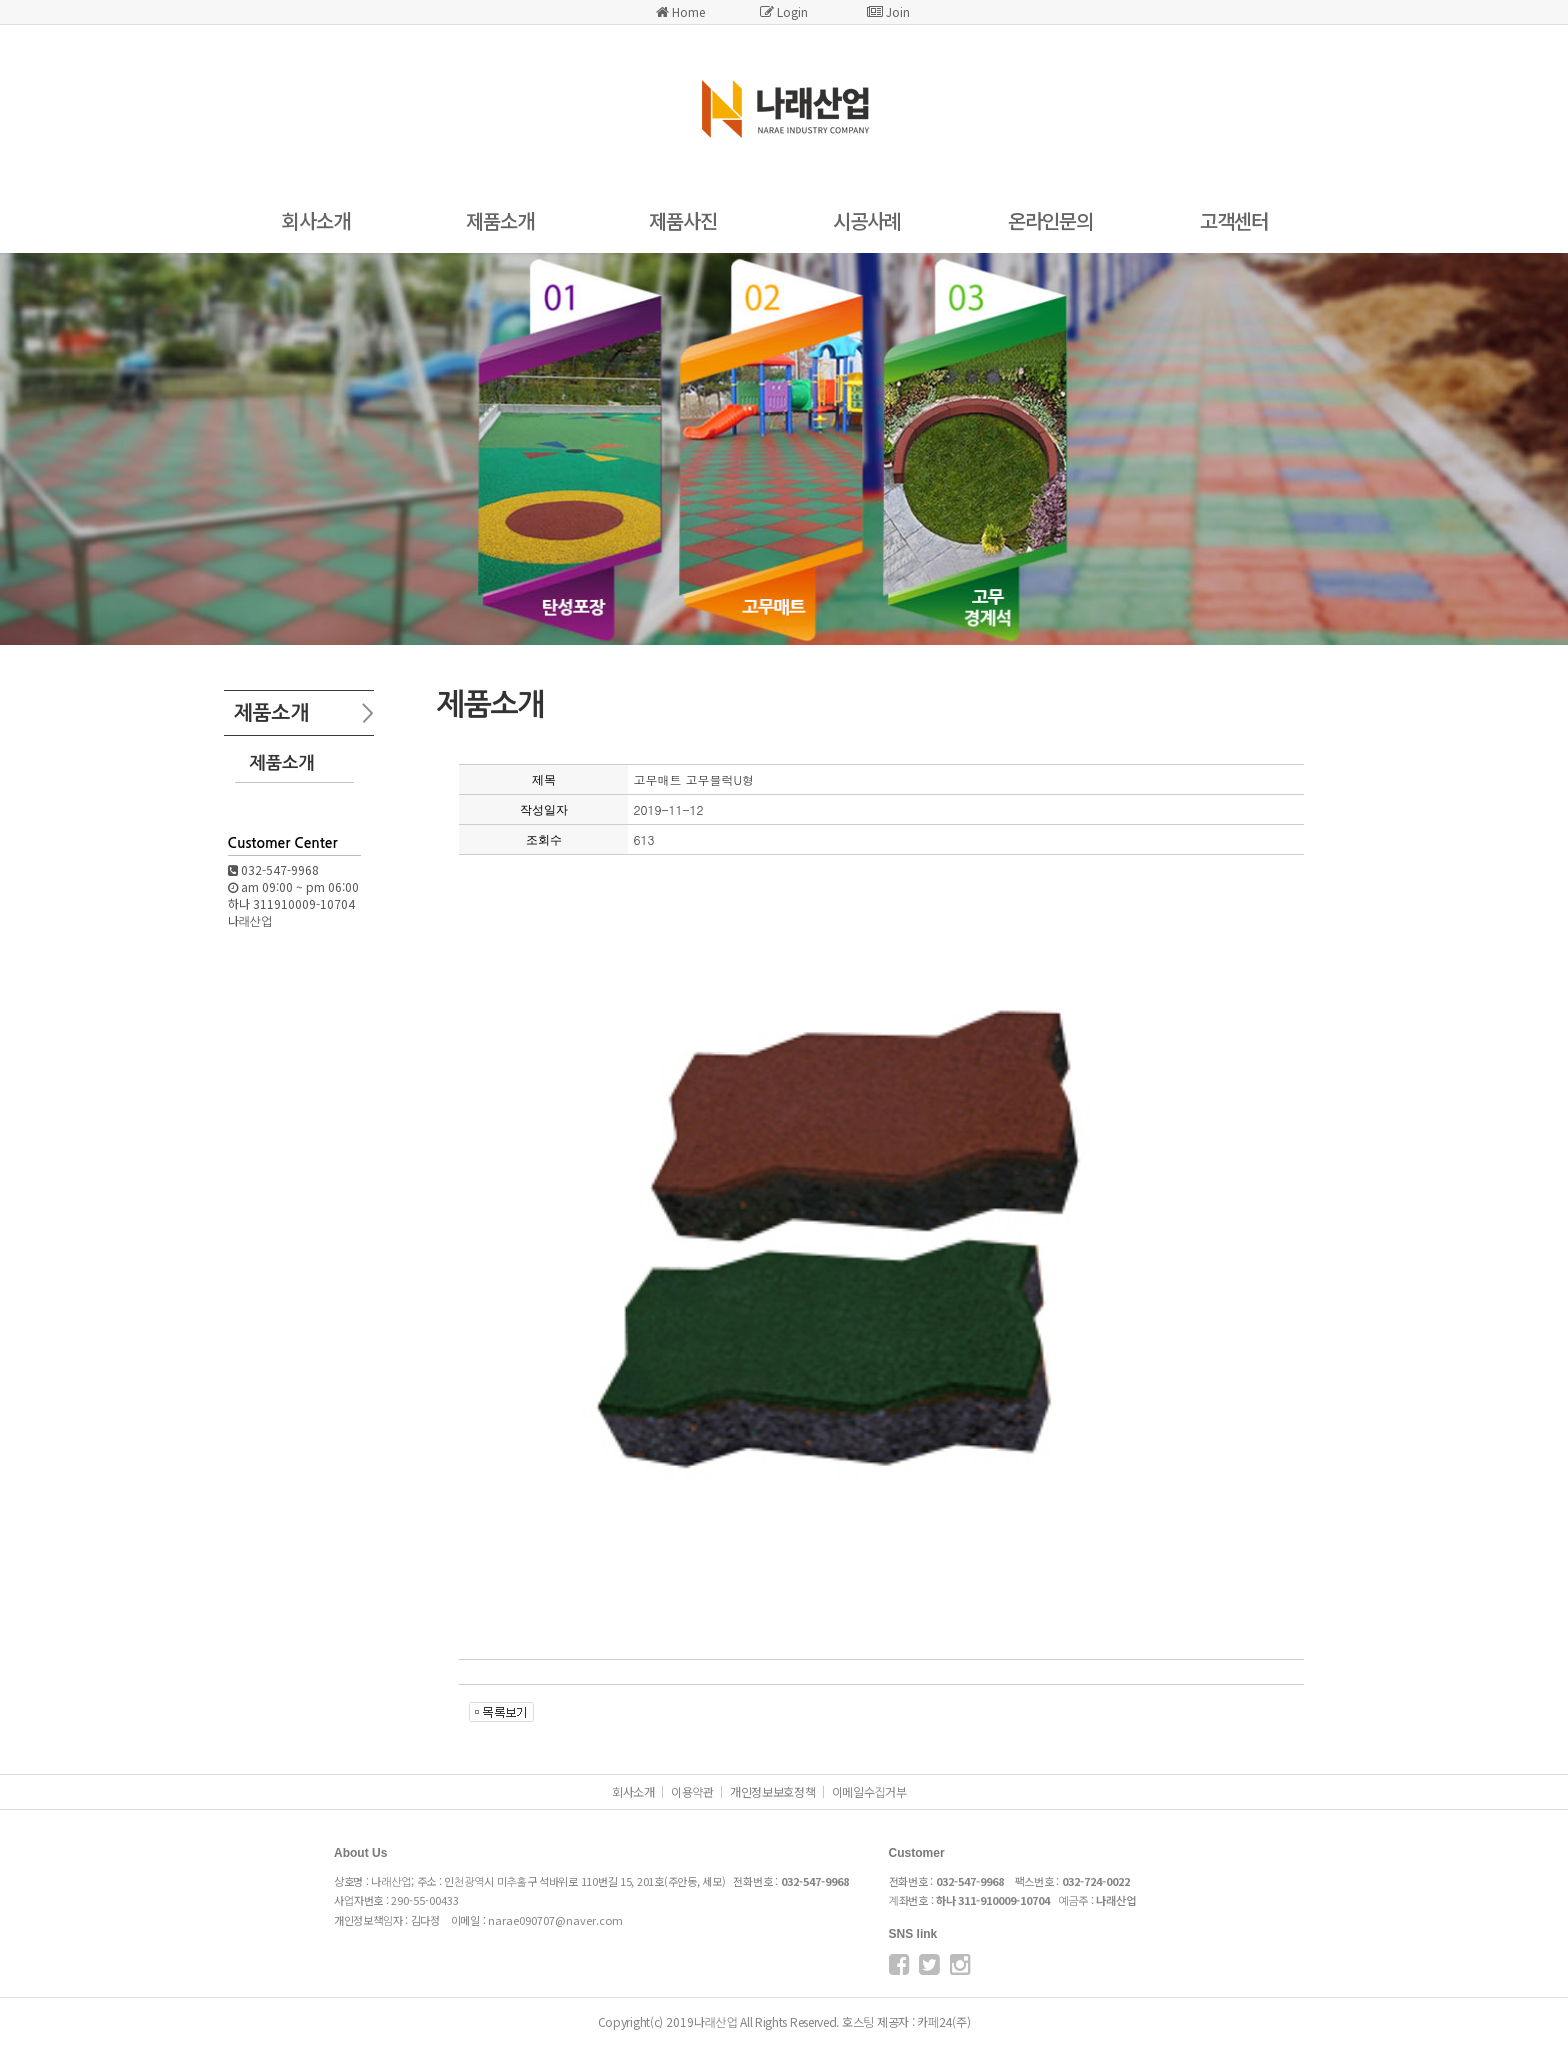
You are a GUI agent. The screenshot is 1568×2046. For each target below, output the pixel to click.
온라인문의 (1050, 220)
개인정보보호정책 (773, 1791)
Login (784, 11)
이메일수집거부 (869, 1791)
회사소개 (316, 220)
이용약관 (692, 1791)
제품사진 (683, 220)
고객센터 (1234, 220)
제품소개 (500, 220)
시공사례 (867, 220)
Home (680, 11)
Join (888, 11)
